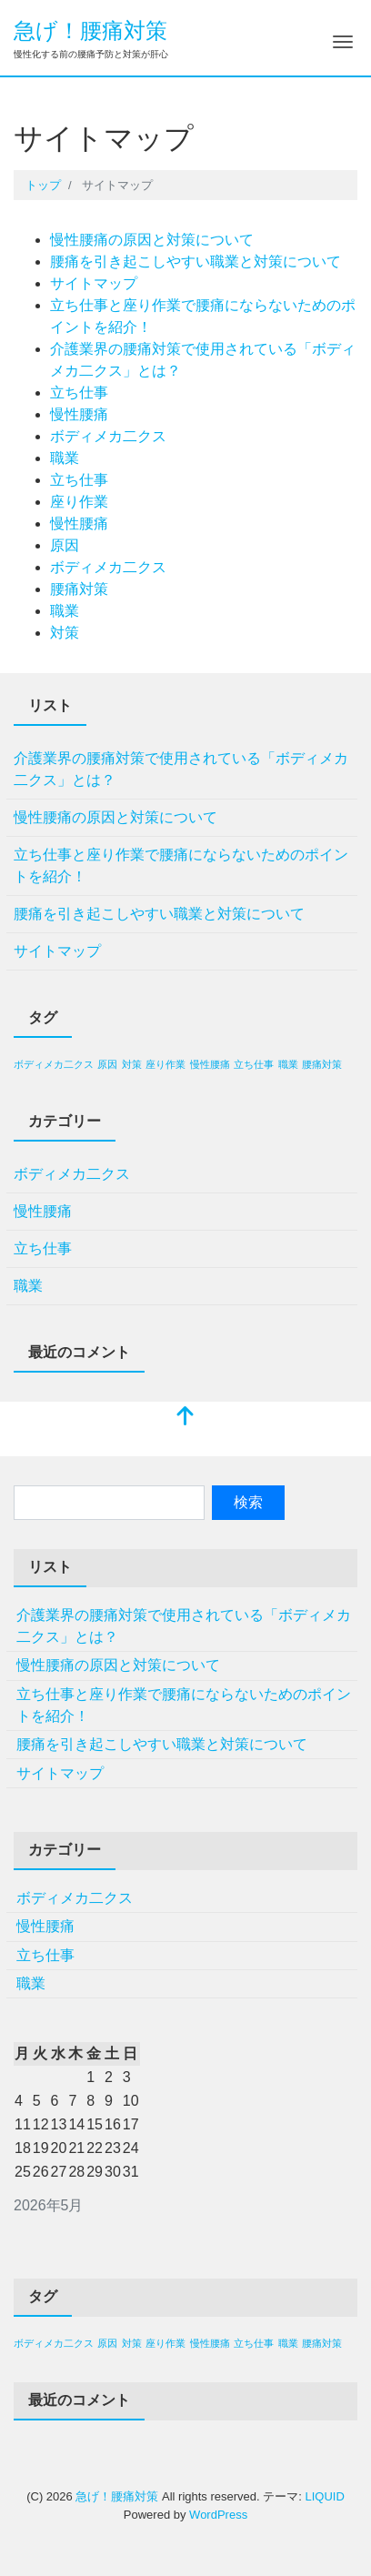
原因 (64, 545)
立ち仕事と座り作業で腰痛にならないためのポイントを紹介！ (181, 865)
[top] (185, 1417)
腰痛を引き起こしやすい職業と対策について (195, 261)
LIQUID (324, 2496)
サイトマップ (93, 283)
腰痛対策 (79, 589)
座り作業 (79, 501)
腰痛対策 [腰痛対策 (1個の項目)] (322, 1064)
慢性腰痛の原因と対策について (152, 239)
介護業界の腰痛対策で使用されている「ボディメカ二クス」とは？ (181, 769)
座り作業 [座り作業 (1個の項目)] (165, 1064)
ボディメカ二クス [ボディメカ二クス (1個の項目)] (54, 1064)
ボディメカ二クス (108, 436)
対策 (64, 632)
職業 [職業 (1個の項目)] (288, 1064)
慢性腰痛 (79, 414)
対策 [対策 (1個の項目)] (132, 1064)
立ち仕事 (79, 392)
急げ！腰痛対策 (90, 30)
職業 (64, 458)
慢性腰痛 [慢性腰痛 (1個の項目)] (210, 1064)
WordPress (218, 2514)
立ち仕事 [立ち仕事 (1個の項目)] (254, 1064)
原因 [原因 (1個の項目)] (107, 1064)
